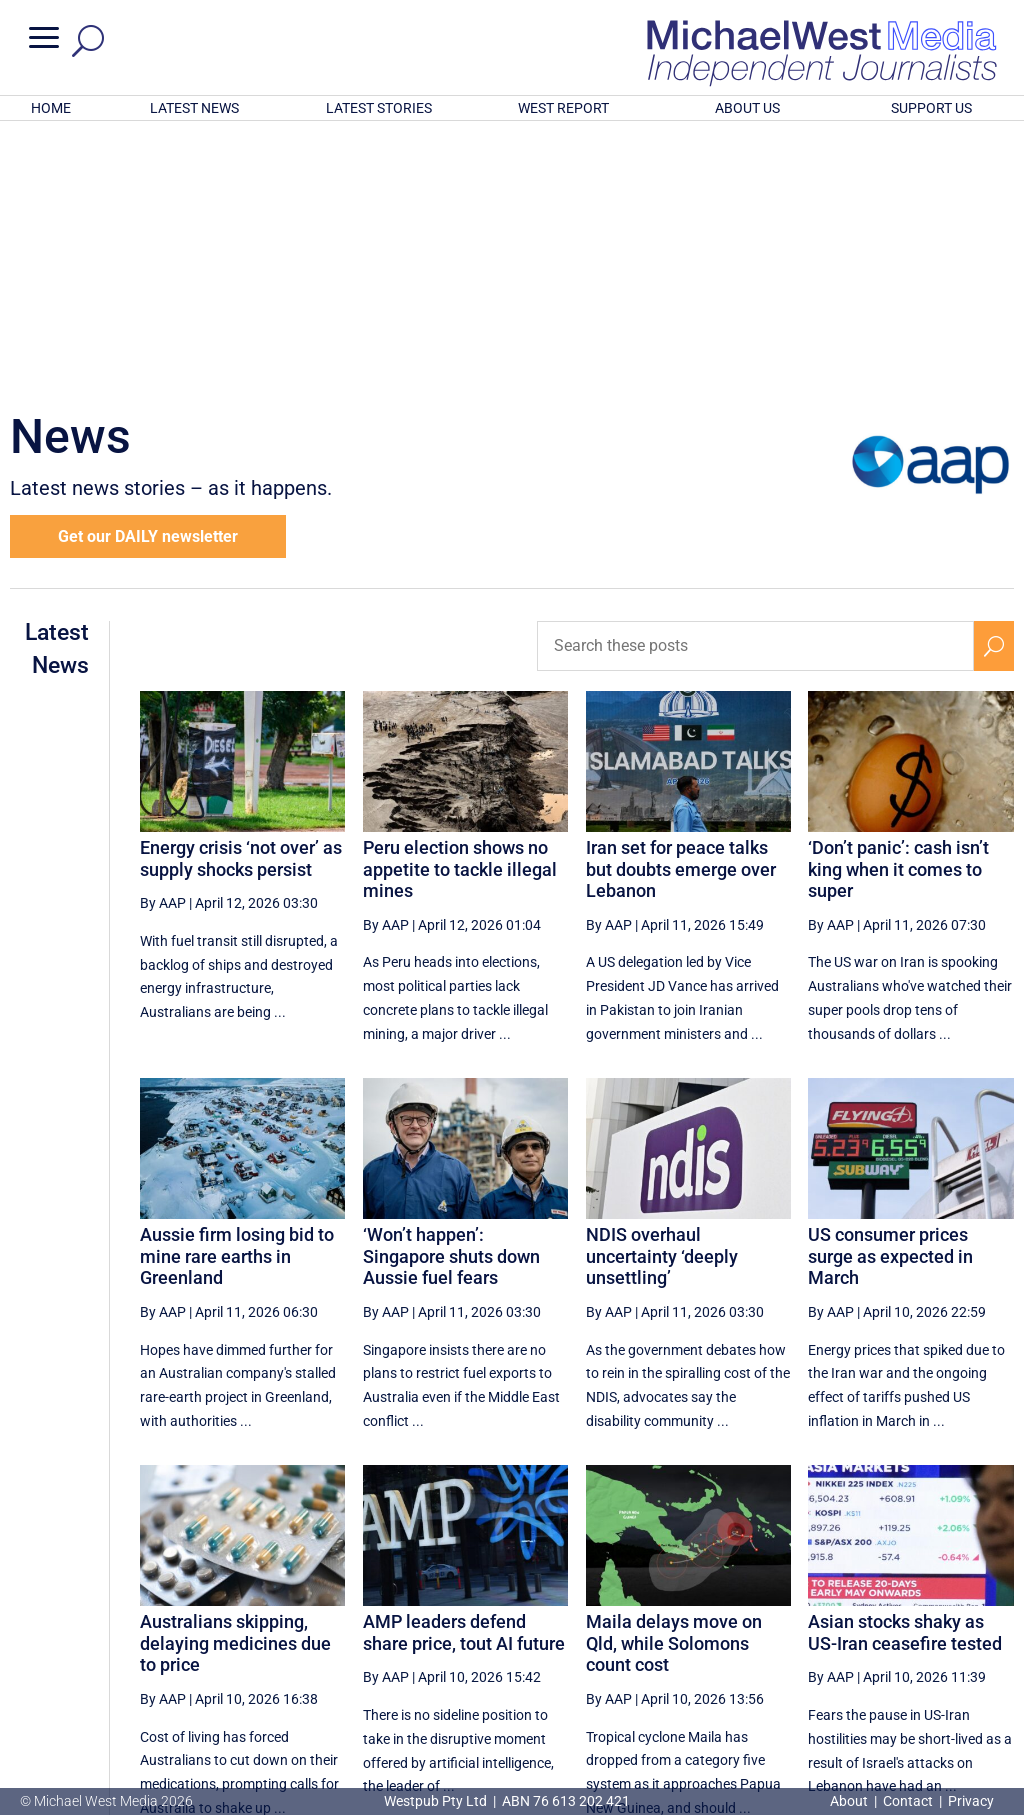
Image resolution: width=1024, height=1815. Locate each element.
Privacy (971, 1801)
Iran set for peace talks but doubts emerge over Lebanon (681, 607)
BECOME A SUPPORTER (924, 1696)
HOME (51, 108)
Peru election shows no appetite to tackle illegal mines (460, 607)
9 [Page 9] (652, 1630)
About (850, 1801)
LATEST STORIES (379, 108)
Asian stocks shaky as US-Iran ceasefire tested (905, 1370)
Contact (908, 1801)
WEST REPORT (563, 108)
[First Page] (523, 1629)
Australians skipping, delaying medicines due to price (235, 1381)
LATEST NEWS (194, 108)
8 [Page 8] (609, 1630)
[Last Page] (991, 1629)
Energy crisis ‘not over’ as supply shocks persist (241, 596)
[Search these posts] (755, 384)
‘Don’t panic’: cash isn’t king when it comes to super (898, 607)
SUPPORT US (931, 108)
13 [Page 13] (850, 1630)
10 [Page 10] (698, 1630)
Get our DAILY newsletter (148, 274)
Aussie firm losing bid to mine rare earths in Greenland (237, 994)
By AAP (163, 641)
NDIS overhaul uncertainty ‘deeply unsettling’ (662, 994)
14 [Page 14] (901, 1630)
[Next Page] (947, 1629)
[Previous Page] (567, 1629)
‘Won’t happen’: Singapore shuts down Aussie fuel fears (451, 994)
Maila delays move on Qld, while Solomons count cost (674, 1381)
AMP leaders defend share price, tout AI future (464, 1370)
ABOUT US (747, 108)
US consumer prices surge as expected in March (890, 994)
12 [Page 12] (800, 1630)
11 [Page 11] (749, 1630)
